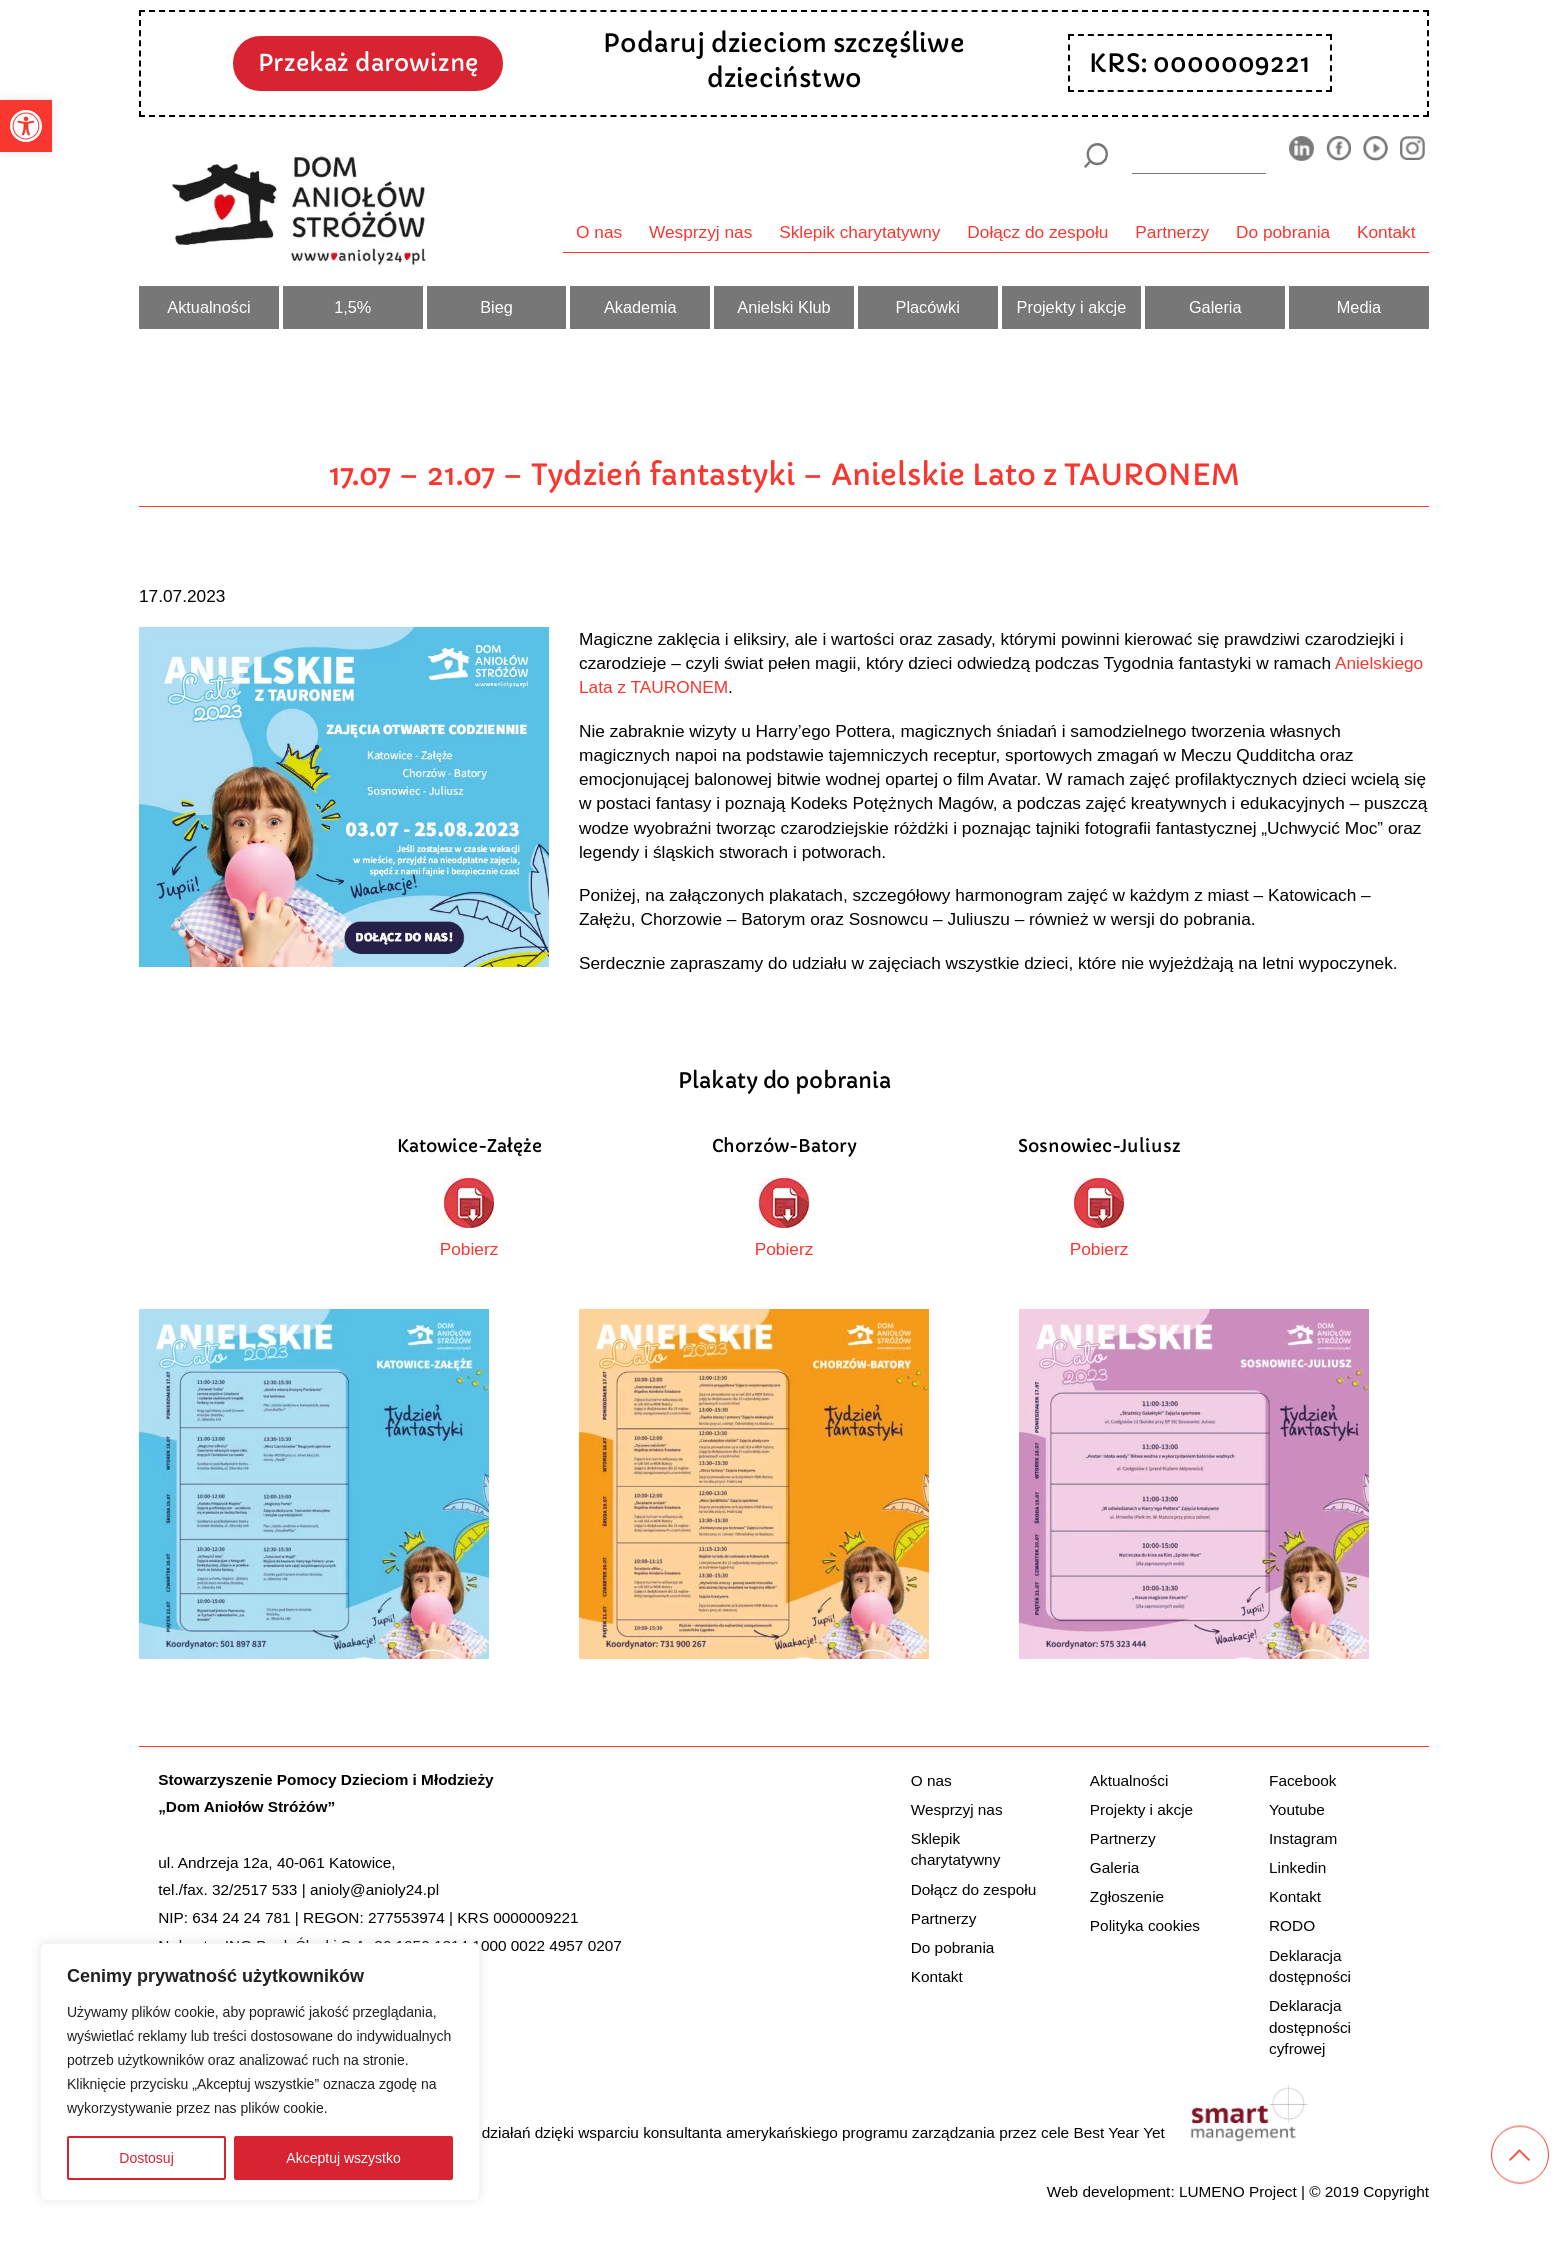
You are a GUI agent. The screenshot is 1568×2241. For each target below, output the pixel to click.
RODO (1292, 1925)
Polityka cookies (1145, 1925)
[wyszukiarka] (1199, 155)
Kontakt (1386, 232)
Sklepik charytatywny (859, 232)
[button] (26, 126)
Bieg (496, 307)
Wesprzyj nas (700, 232)
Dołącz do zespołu (1037, 232)
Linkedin (1297, 1867)
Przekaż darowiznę (368, 62)
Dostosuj (146, 2158)
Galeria (1215, 307)
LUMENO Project (1238, 2191)
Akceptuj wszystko (343, 2158)
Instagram (1303, 1838)
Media (1359, 307)
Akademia (640, 307)
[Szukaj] (1095, 155)
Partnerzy (1172, 232)
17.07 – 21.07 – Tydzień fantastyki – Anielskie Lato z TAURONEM (784, 474)
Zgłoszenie (1127, 1896)
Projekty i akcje (1072, 307)
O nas (599, 232)
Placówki (928, 307)
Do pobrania (1283, 232)
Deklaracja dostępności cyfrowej (1310, 2027)
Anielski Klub (783, 307)
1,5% (352, 307)
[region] (260, 2072)
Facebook (1302, 1780)
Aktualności (208, 307)
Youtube (1297, 1809)
